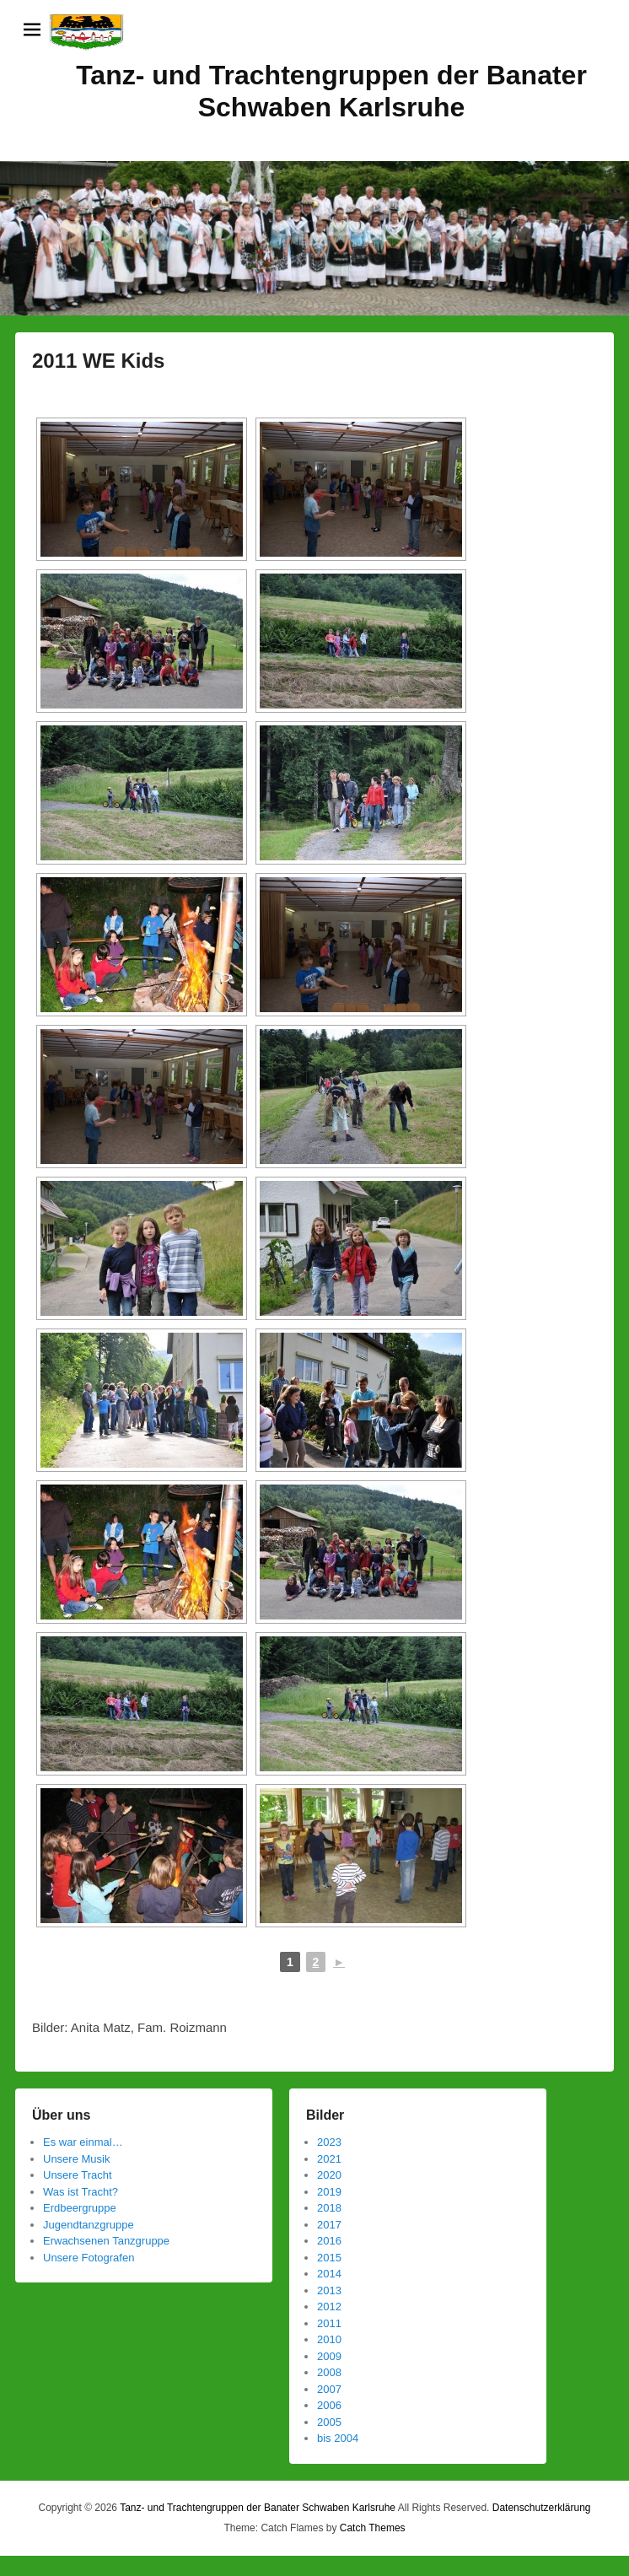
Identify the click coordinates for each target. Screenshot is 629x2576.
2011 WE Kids (98, 360)
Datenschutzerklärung (541, 2508)
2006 (329, 2405)
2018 (329, 2207)
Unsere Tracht (77, 2175)
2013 (329, 2290)
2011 (329, 2323)
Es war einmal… (83, 2142)
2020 (329, 2175)
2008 (329, 2372)
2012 (329, 2306)
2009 (329, 2356)
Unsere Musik (76, 2159)
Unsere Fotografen (88, 2257)
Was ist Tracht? (80, 2191)
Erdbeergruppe (79, 2207)
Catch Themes (373, 2528)
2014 (329, 2273)
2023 (329, 2142)
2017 (329, 2224)
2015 (329, 2257)
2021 (329, 2159)
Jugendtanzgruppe (88, 2224)
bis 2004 (337, 2438)
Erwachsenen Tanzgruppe (106, 2240)
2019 (329, 2191)
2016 (329, 2240)
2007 (329, 2389)
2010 (329, 2339)
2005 (329, 2422)
